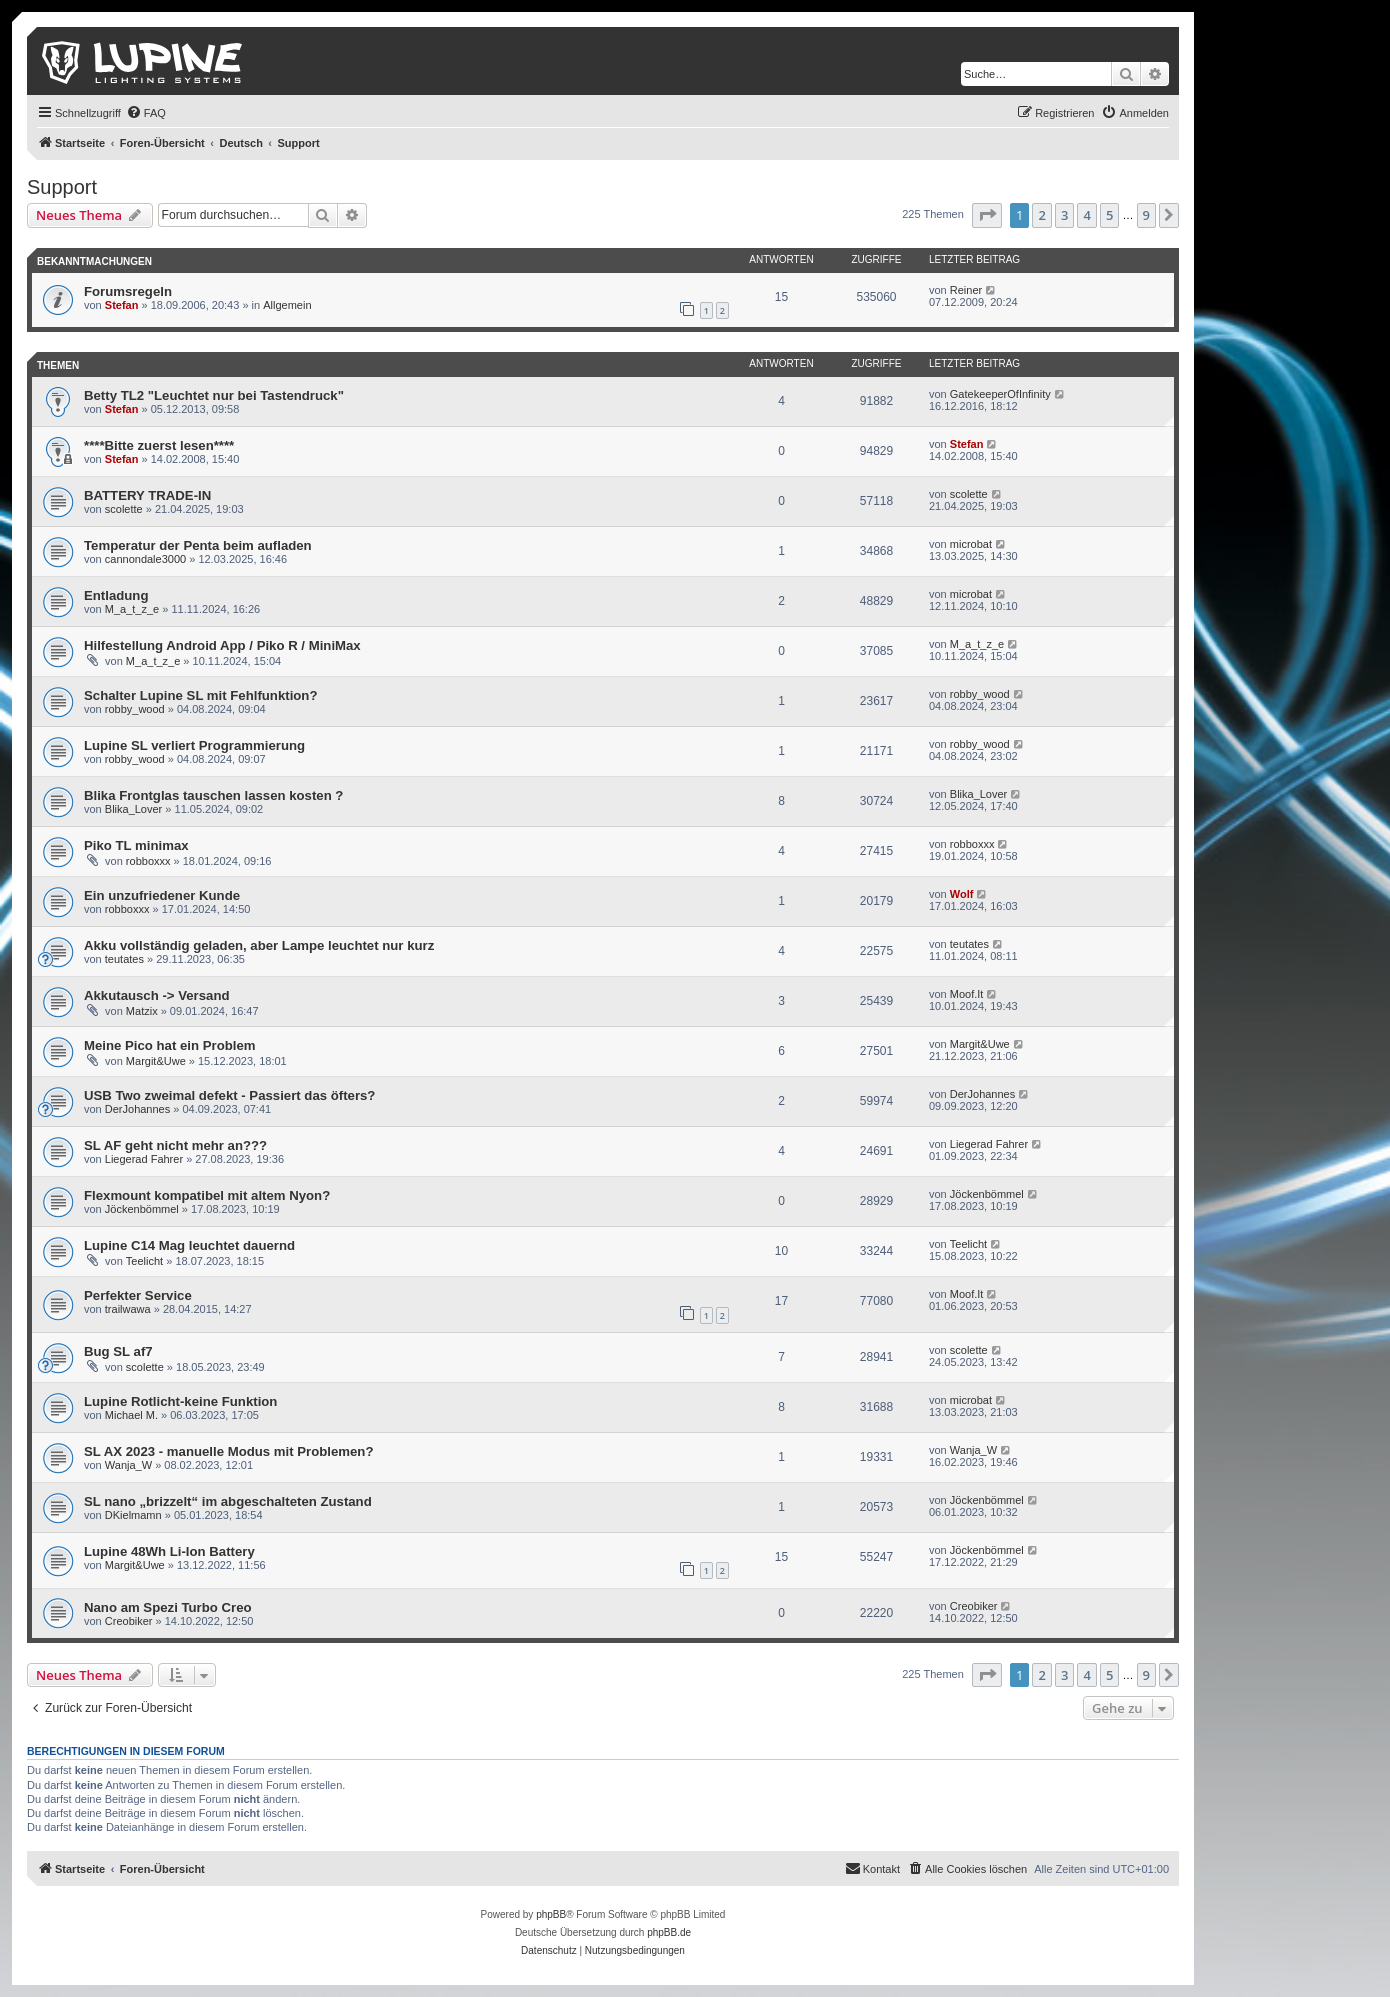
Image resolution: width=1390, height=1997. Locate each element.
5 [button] (1109, 215)
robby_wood (135, 709)
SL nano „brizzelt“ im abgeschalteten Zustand (228, 1501)
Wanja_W (128, 1465)
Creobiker (129, 1621)
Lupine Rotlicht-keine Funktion (180, 1401)
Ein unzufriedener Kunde (162, 895)
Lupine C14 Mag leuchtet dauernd (189, 1245)
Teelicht (144, 1261)
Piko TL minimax (136, 845)
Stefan (122, 305)
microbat (971, 544)
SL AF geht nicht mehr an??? (175, 1145)
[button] (987, 215)
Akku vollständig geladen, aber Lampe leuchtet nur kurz (259, 945)
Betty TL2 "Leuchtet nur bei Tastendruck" (214, 395)
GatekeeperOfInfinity (1000, 394)
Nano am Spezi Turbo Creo (168, 1607)
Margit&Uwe (156, 1061)
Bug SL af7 (118, 1351)
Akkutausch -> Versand (157, 995)
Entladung (116, 595)
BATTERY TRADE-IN (147, 495)
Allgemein (287, 305)
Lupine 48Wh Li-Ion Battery (169, 1551)
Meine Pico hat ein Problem (169, 1045)
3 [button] (1064, 215)
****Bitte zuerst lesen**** (159, 445)
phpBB (551, 1914)
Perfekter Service (138, 1295)
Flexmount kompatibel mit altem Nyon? (207, 1195)
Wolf (962, 894)
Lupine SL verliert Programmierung (194, 745)
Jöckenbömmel (142, 1209)
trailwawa (128, 1309)
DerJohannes (137, 1109)
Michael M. (131, 1415)
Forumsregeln (128, 291)
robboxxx (148, 861)
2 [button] (1041, 215)
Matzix (142, 1011)
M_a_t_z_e (132, 609)
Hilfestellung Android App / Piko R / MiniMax (222, 645)
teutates (124, 959)
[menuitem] (146, 113)
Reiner (966, 290)
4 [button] (1086, 215)
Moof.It (967, 994)
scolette (124, 509)
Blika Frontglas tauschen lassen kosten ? (213, 795)
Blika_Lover (133, 809)
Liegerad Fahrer (144, 1159)
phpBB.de (669, 1932)
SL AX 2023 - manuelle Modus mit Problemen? (228, 1451)
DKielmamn (133, 1515)
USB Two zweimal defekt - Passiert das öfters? (229, 1095)
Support (62, 187)
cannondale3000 (145, 559)
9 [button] (1146, 215)
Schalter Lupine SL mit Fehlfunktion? (200, 695)
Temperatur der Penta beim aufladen (198, 545)
